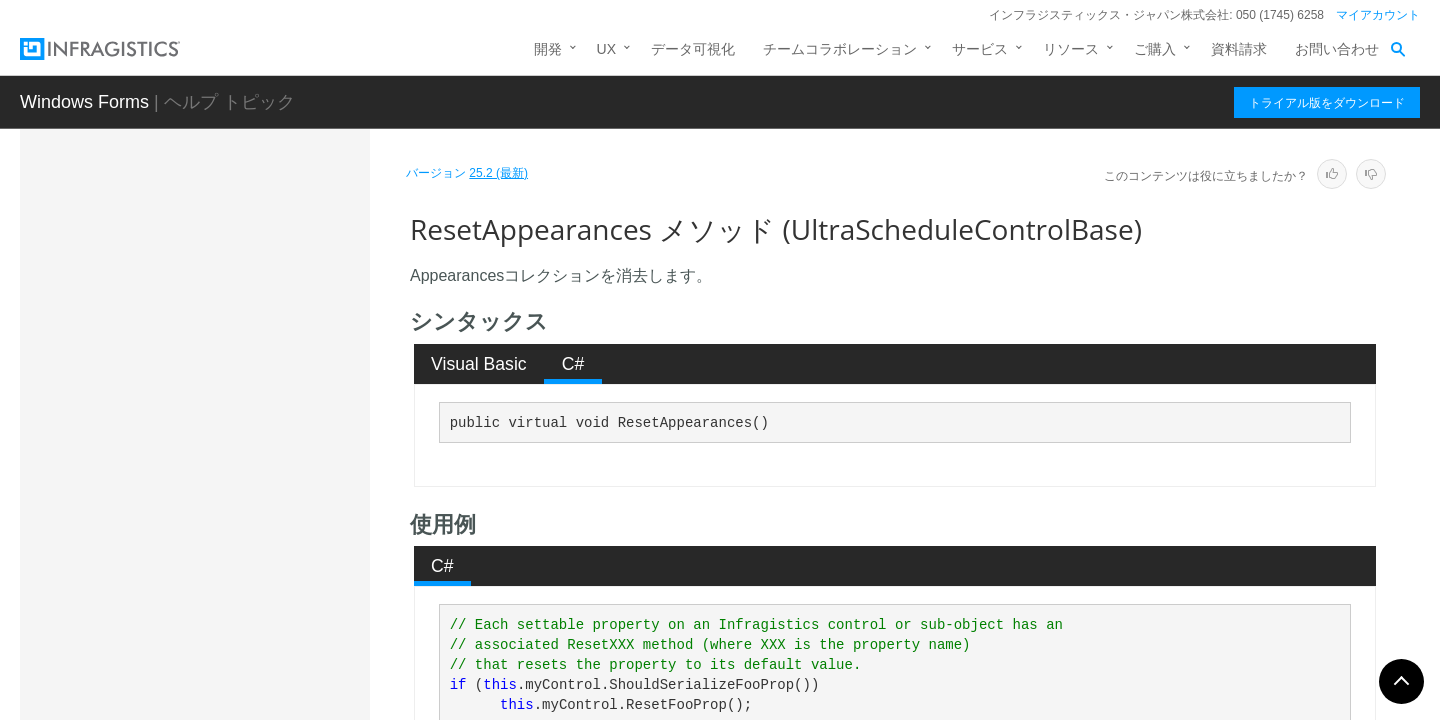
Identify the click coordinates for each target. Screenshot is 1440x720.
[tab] (479, 364)
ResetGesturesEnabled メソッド (263, 604)
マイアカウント (1378, 15)
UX (606, 49)
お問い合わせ (1337, 49)
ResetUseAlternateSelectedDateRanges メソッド (265, 659)
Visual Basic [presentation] (479, 364)
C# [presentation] (573, 364)
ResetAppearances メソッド (261, 489)
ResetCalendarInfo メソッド (256, 524)
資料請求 (1239, 49)
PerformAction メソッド (242, 454)
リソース (1071, 49)
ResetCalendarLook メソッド (260, 559)
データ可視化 (693, 49)
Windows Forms (84, 102)
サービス (980, 49)
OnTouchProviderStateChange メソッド (265, 374)
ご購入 (1155, 49)
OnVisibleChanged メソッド (256, 419)
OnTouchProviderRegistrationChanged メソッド (264, 319)
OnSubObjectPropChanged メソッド (262, 264)
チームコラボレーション (840, 49)
